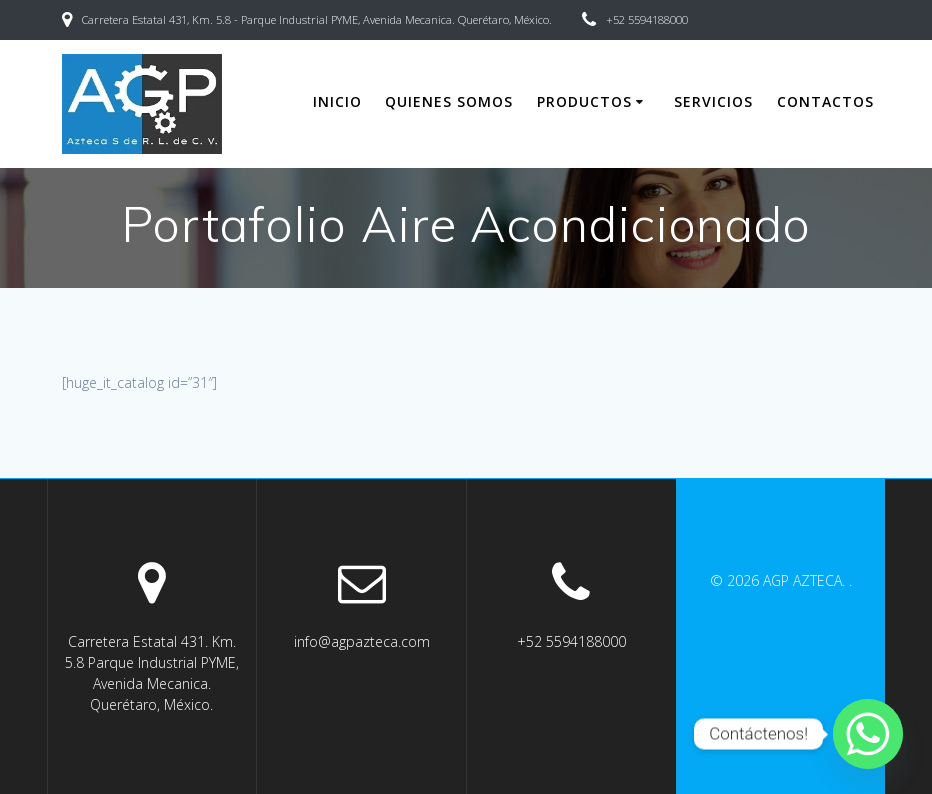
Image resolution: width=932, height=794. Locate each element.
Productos (584, 101)
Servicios (713, 101)
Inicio (337, 101)
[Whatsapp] (868, 734)
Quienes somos (449, 101)
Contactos (825, 101)
